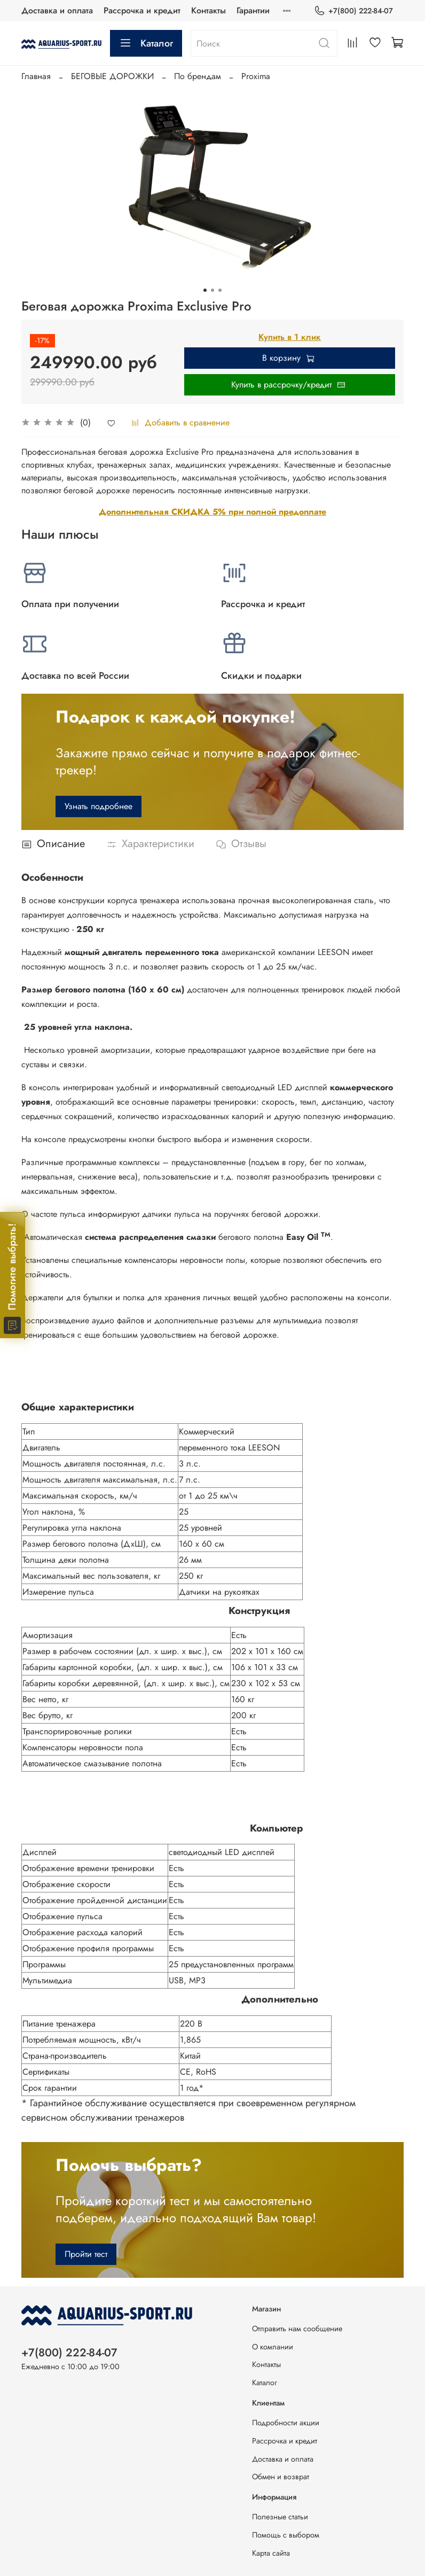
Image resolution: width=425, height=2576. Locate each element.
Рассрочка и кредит (142, 10)
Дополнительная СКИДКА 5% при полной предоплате (212, 512)
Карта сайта (271, 2553)
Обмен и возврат (280, 2476)
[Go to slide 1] (205, 290)
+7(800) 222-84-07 (353, 11)
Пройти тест (86, 2254)
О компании (272, 2346)
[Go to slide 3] (220, 290)
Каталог (146, 43)
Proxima (255, 76)
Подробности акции (285, 2422)
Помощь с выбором (285, 2535)
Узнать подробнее (98, 806)
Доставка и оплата (57, 10)
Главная (36, 76)
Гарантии (253, 10)
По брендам (197, 76)
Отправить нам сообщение (297, 2328)
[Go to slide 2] (212, 290)
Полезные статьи (280, 2516)
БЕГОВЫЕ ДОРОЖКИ (112, 76)
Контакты (208, 10)
